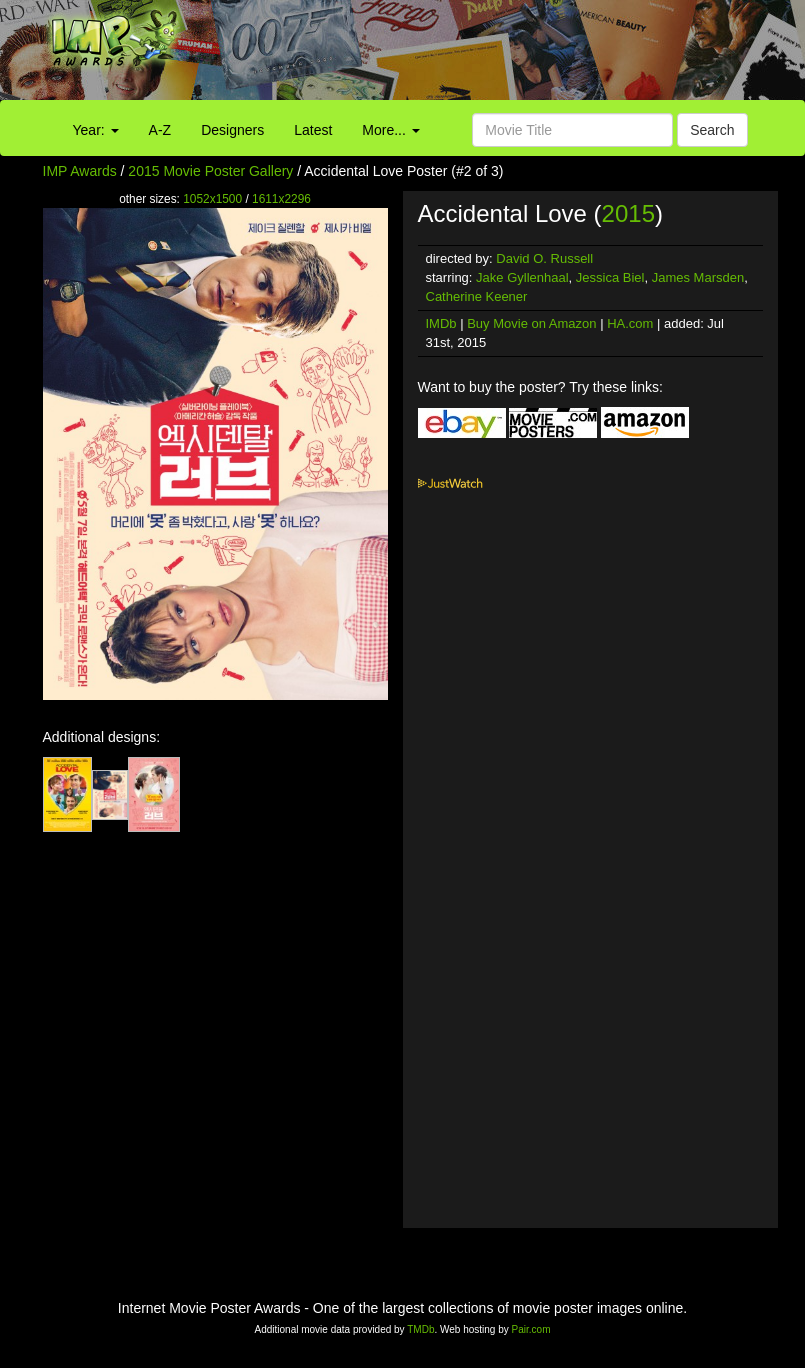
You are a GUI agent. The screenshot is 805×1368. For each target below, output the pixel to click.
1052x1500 (212, 199)
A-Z (160, 130)
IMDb (441, 323)
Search (712, 130)
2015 (628, 213)
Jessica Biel (610, 277)
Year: (96, 130)
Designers (232, 130)
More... (390, 130)
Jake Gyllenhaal (522, 277)
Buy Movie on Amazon (531, 323)
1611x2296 (281, 199)
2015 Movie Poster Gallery (210, 171)
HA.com (630, 323)
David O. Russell (544, 258)
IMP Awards (80, 171)
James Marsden (698, 277)
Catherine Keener (477, 296)
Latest (313, 130)
